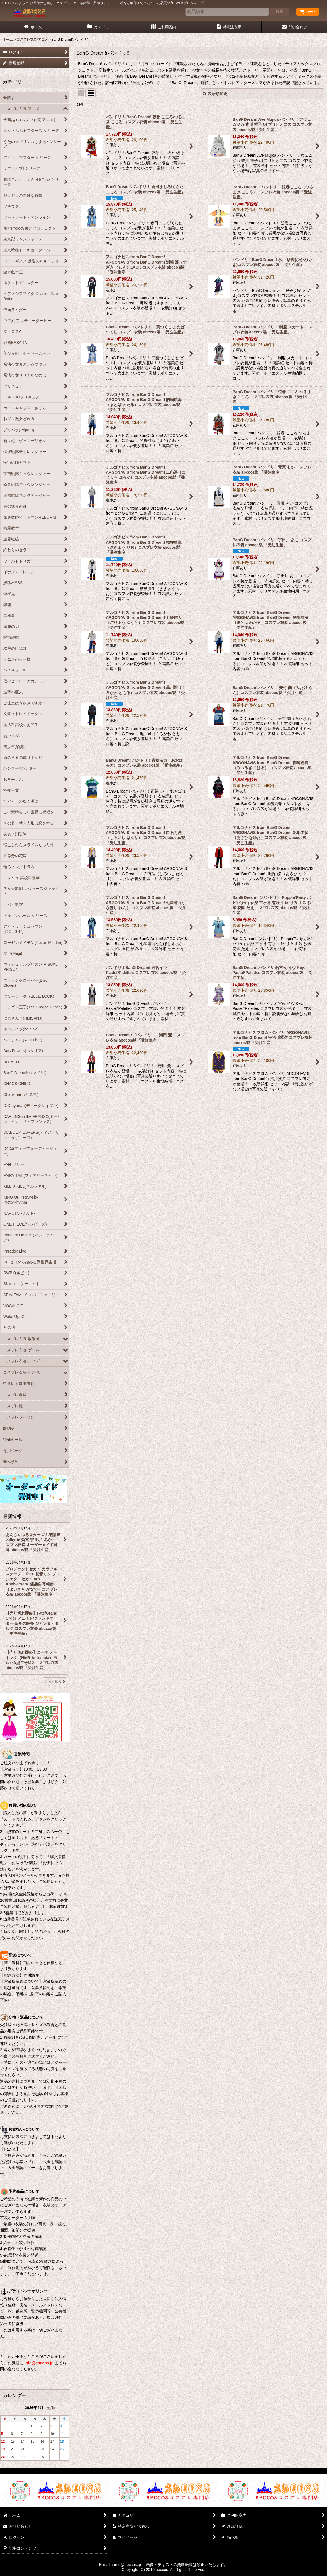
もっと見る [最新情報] (55, 1682)
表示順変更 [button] (215, 94)
